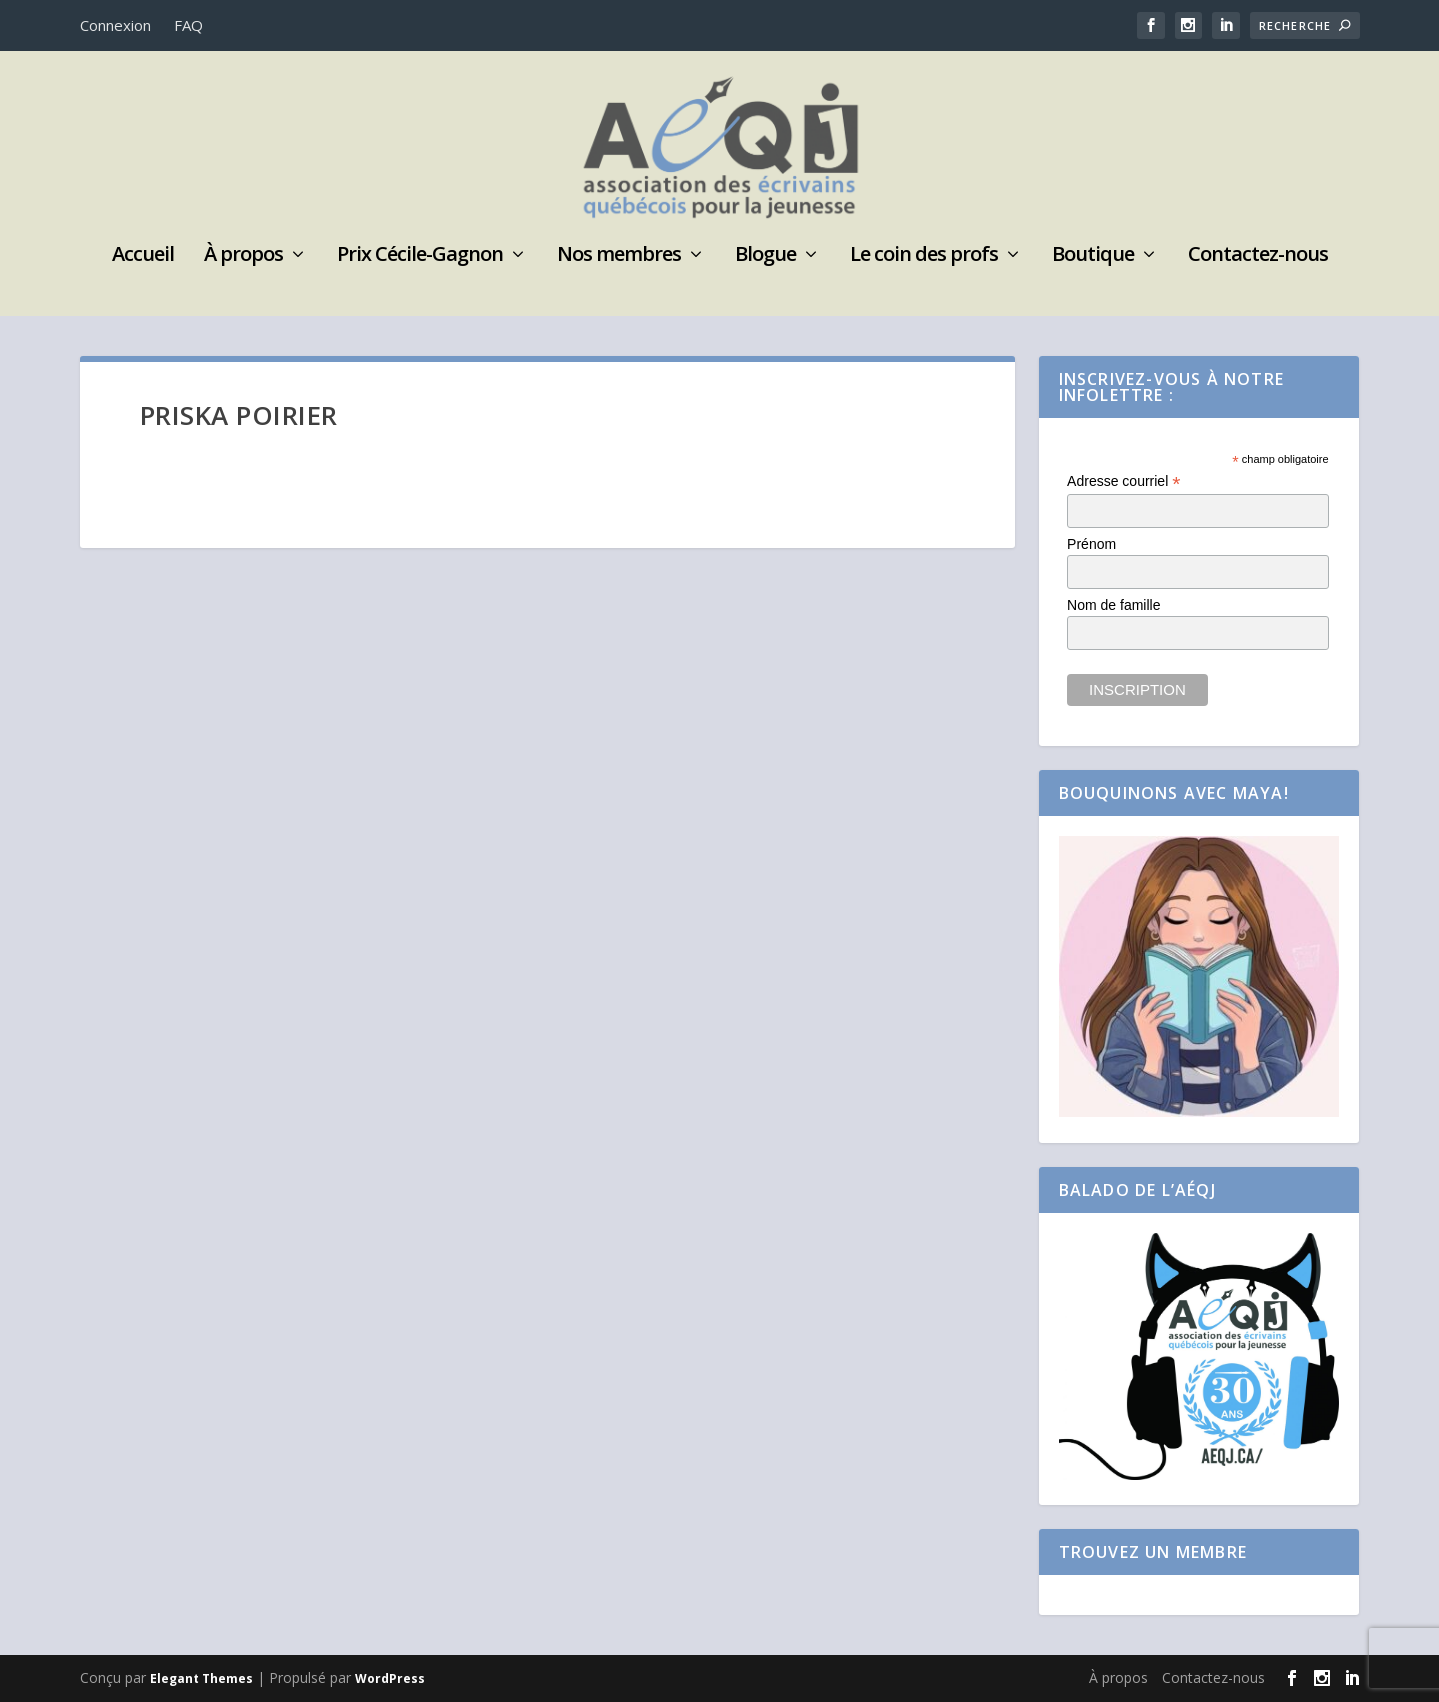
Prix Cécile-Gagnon (420, 256)
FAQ (188, 25)
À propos (243, 256)
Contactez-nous (1258, 256)
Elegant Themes (201, 1678)
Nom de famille (1113, 605)
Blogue (765, 256)
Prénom (1091, 544)
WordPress (390, 1678)
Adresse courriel (1123, 481)
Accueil (143, 256)
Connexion (115, 25)
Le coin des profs (924, 256)
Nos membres (619, 256)
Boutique (1093, 256)
